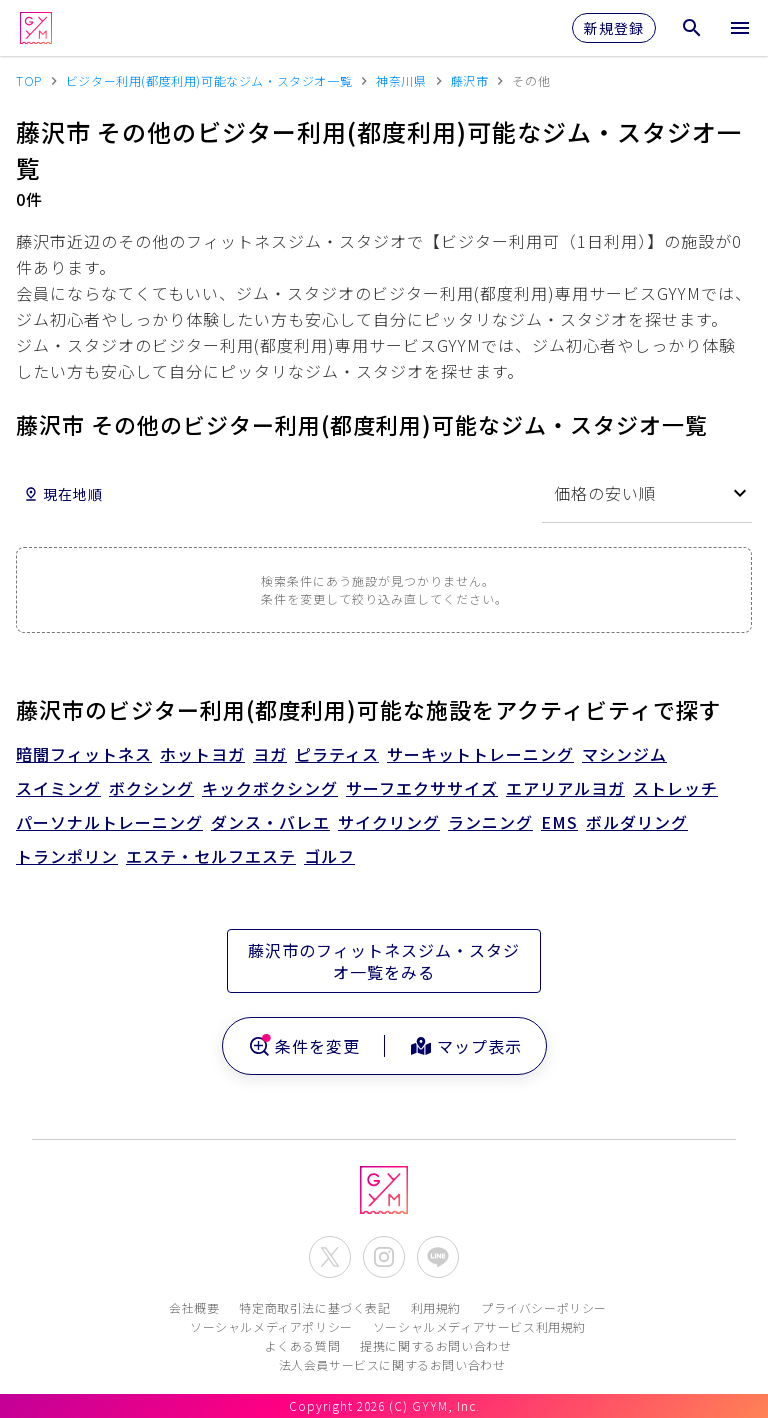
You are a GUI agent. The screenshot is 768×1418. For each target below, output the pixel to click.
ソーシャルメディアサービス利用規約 (479, 1326)
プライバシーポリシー (544, 1307)
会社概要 (194, 1307)
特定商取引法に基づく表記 (314, 1307)
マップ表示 (465, 1046)
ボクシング (151, 788)
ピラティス (337, 754)
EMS (559, 822)
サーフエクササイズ (422, 788)
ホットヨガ (202, 754)
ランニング (490, 822)
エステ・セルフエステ (211, 856)
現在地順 (63, 494)
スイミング (58, 788)
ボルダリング (637, 822)
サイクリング (389, 822)
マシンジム (624, 754)
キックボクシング (270, 788)
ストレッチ (675, 788)
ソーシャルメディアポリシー (271, 1326)
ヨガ (270, 754)
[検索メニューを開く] (692, 28)
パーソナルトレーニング (109, 822)
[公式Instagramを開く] (384, 1257)
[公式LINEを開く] (438, 1257)
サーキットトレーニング (480, 754)
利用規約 (436, 1307)
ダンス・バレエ (270, 822)
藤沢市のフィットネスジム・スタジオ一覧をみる (384, 961)
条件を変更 (303, 1046)
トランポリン (67, 856)
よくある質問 (303, 1345)
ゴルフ (329, 856)
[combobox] (647, 493)
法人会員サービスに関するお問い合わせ (392, 1364)
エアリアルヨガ (565, 788)
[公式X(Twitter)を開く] (330, 1257)
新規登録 (614, 28)
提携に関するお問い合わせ (435, 1345)
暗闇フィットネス (84, 754)
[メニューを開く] (740, 28)
